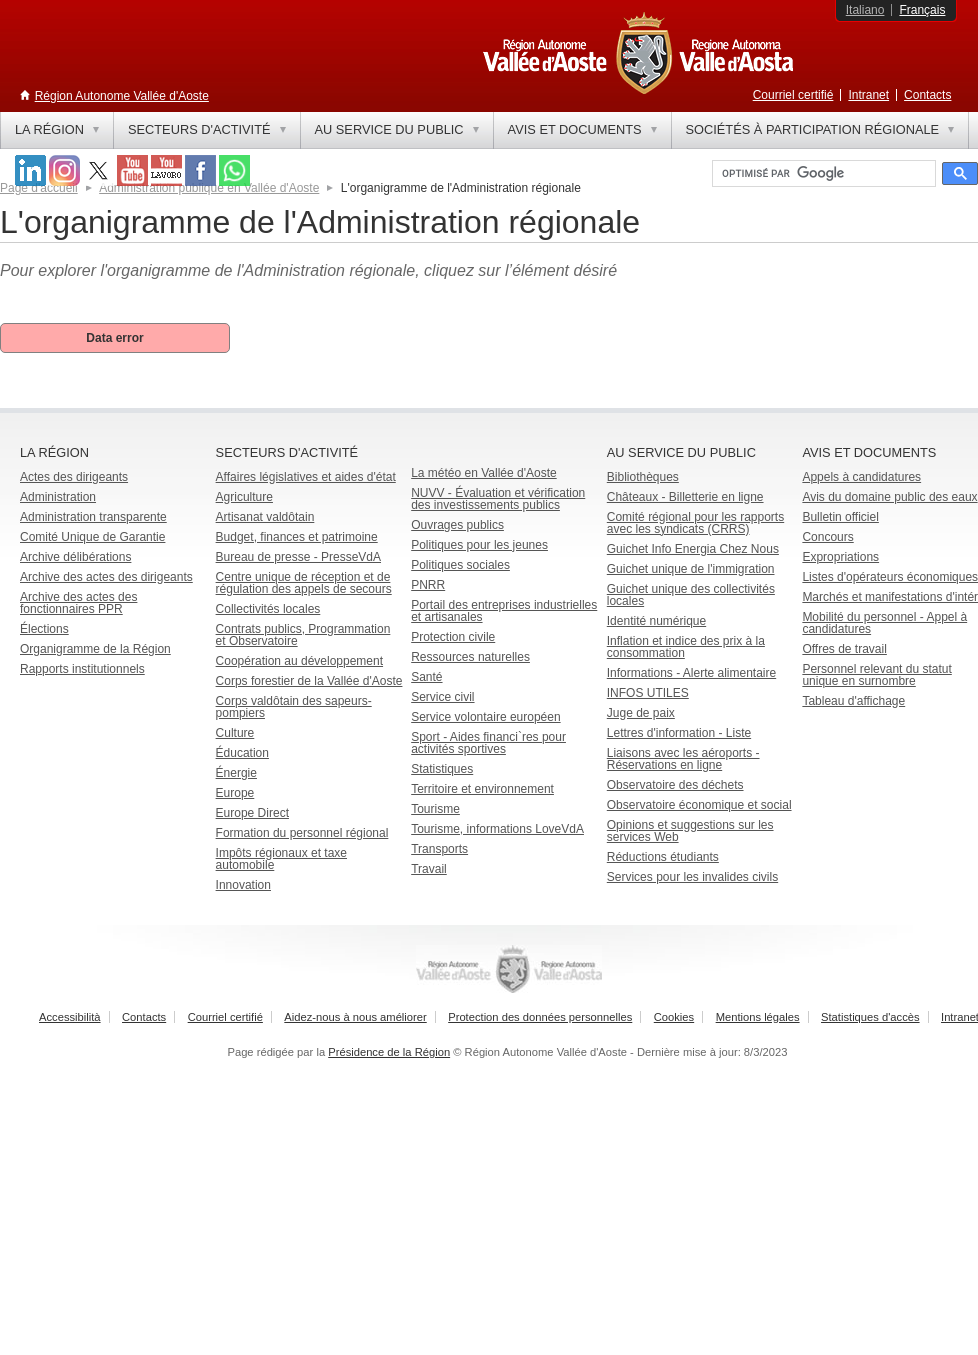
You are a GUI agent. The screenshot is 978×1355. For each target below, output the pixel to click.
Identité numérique (656, 621)
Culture (235, 733)
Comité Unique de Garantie (92, 537)
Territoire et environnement (482, 789)
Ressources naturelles (470, 657)
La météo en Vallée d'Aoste (484, 473)
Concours (827, 537)
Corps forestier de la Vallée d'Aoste (309, 681)
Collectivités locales (268, 609)
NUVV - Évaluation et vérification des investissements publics (498, 499)
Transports (439, 849)
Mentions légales (758, 1017)
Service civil (442, 697)
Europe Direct (252, 813)
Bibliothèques (643, 477)
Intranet (868, 95)
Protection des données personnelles (540, 1017)
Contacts (927, 95)
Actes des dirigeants (74, 477)
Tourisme (435, 809)
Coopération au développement (299, 661)
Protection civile (453, 637)
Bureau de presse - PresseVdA (298, 557)
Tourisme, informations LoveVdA (497, 829)
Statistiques (442, 769)
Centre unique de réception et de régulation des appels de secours (304, 583)
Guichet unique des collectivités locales (691, 595)
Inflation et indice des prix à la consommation (686, 647)
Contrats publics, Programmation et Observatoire (303, 635)
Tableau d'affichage (853, 701)
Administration (58, 497)
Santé (426, 677)
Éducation (242, 753)
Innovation (243, 885)
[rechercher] (822, 174)
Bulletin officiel (840, 517)
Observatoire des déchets (675, 785)
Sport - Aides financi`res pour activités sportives (488, 743)
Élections (44, 629)
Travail (429, 869)
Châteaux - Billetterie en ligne (685, 497)
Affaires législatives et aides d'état (306, 477)
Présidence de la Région (389, 1052)
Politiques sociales (460, 565)
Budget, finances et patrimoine (297, 537)
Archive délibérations (75, 557)
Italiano (865, 10)
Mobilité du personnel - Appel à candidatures (884, 623)
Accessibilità (70, 1017)
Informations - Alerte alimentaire (691, 673)
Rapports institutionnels (82, 669)
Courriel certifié (793, 95)
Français (922, 10)
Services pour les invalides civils (692, 877)
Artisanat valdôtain (265, 517)
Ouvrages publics (457, 525)
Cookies (674, 1017)
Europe (235, 793)
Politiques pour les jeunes (479, 545)
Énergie (236, 773)
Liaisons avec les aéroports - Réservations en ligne (683, 759)
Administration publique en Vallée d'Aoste (209, 188)
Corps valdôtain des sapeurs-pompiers (294, 707)
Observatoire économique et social (699, 805)
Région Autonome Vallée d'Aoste (122, 96)
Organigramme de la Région (95, 649)
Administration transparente (93, 517)
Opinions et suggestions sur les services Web (690, 831)
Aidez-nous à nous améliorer (355, 1017)
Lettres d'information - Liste (679, 733)
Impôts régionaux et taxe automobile (281, 859)
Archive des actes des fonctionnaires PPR (78, 603)
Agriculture (244, 497)
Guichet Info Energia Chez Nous (693, 549)
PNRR (428, 585)
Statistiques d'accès (870, 1017)
